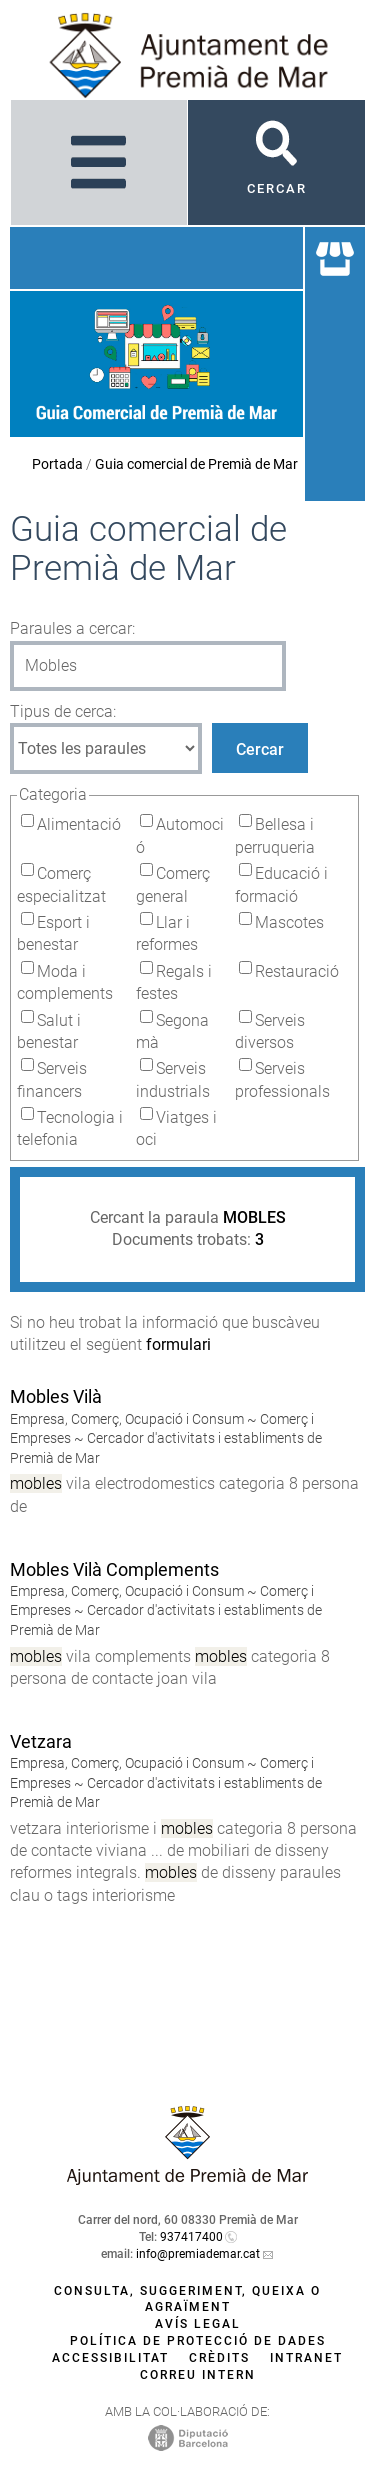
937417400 (191, 2237)
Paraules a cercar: (72, 628)
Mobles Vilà (56, 1396)
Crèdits (219, 2358)
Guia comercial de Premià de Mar (196, 464)
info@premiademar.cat (198, 2254)
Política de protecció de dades (198, 2341)
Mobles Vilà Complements (114, 1569)
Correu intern (198, 2375)
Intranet (306, 2358)
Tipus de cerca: (63, 711)
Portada (57, 464)
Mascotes (289, 922)
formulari (178, 1344)
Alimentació (79, 824)
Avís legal (198, 2324)
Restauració (297, 971)
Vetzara (41, 1741)
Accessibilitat (110, 2358)
